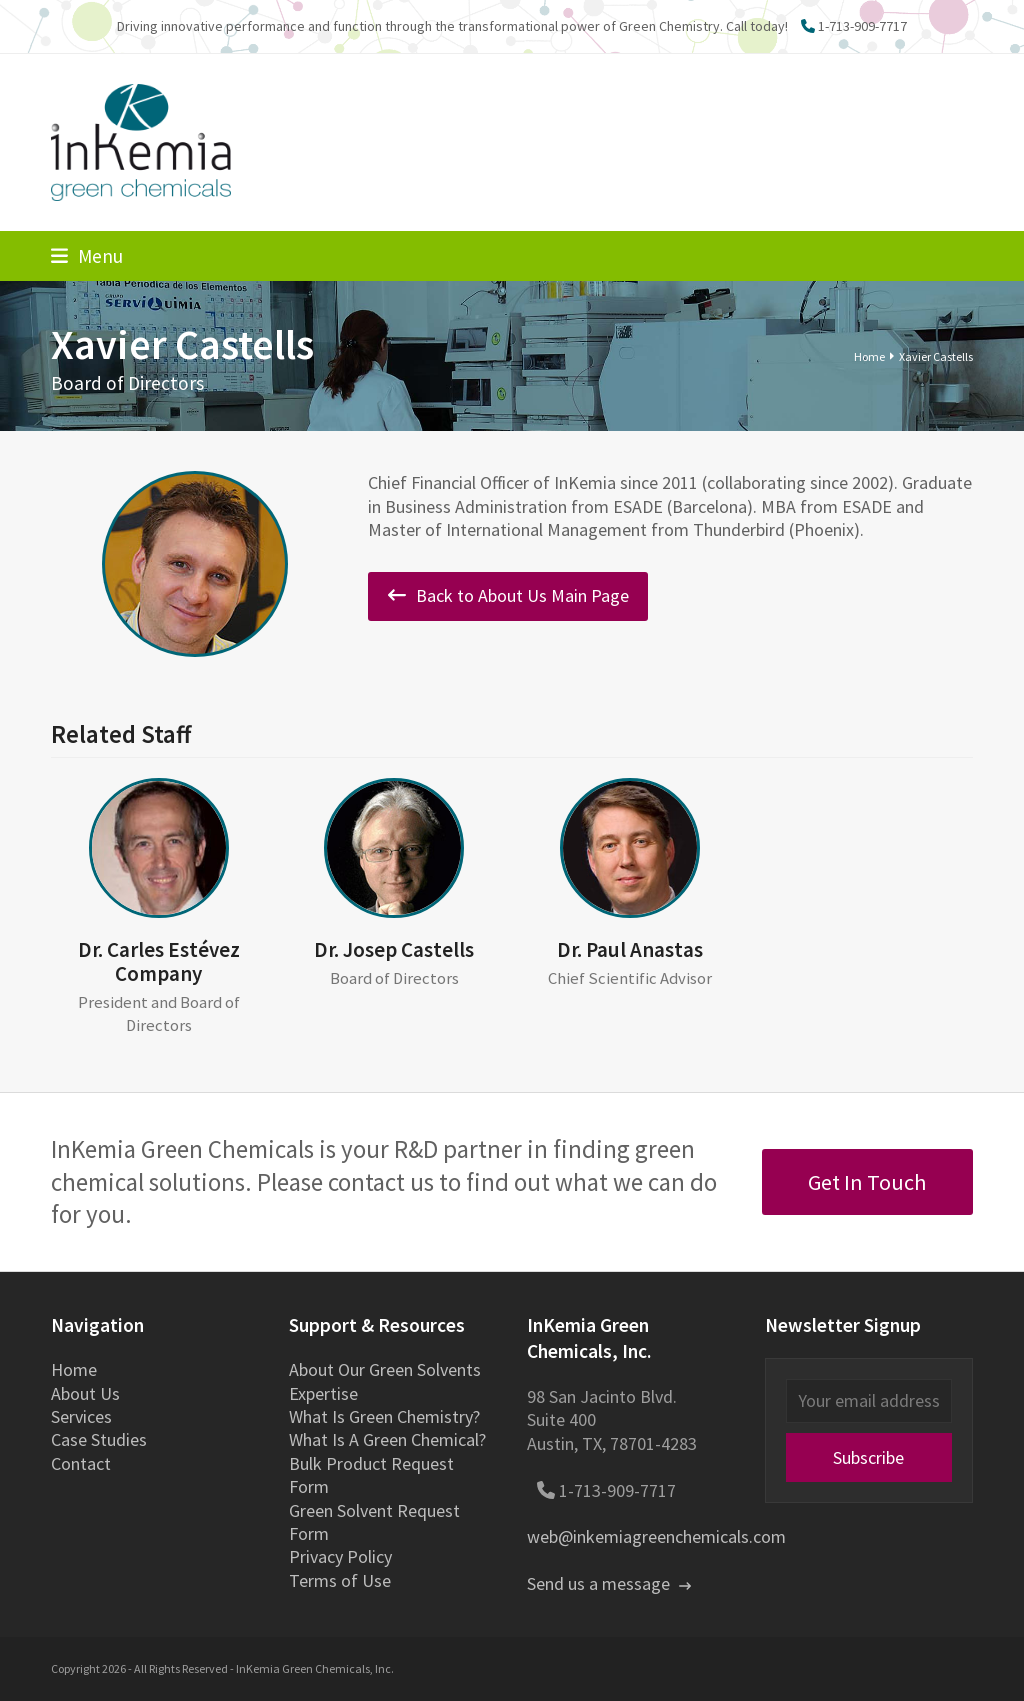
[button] (87, 256)
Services (81, 1416)
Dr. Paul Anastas (630, 949)
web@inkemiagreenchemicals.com (656, 1536)
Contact (81, 1463)
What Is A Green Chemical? (387, 1439)
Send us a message (609, 1583)
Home (74, 1369)
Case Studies (99, 1439)
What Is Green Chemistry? (384, 1416)
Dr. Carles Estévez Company (159, 961)
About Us (85, 1393)
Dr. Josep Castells (394, 949)
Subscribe (868, 1457)
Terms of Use (340, 1580)
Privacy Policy (340, 1556)
